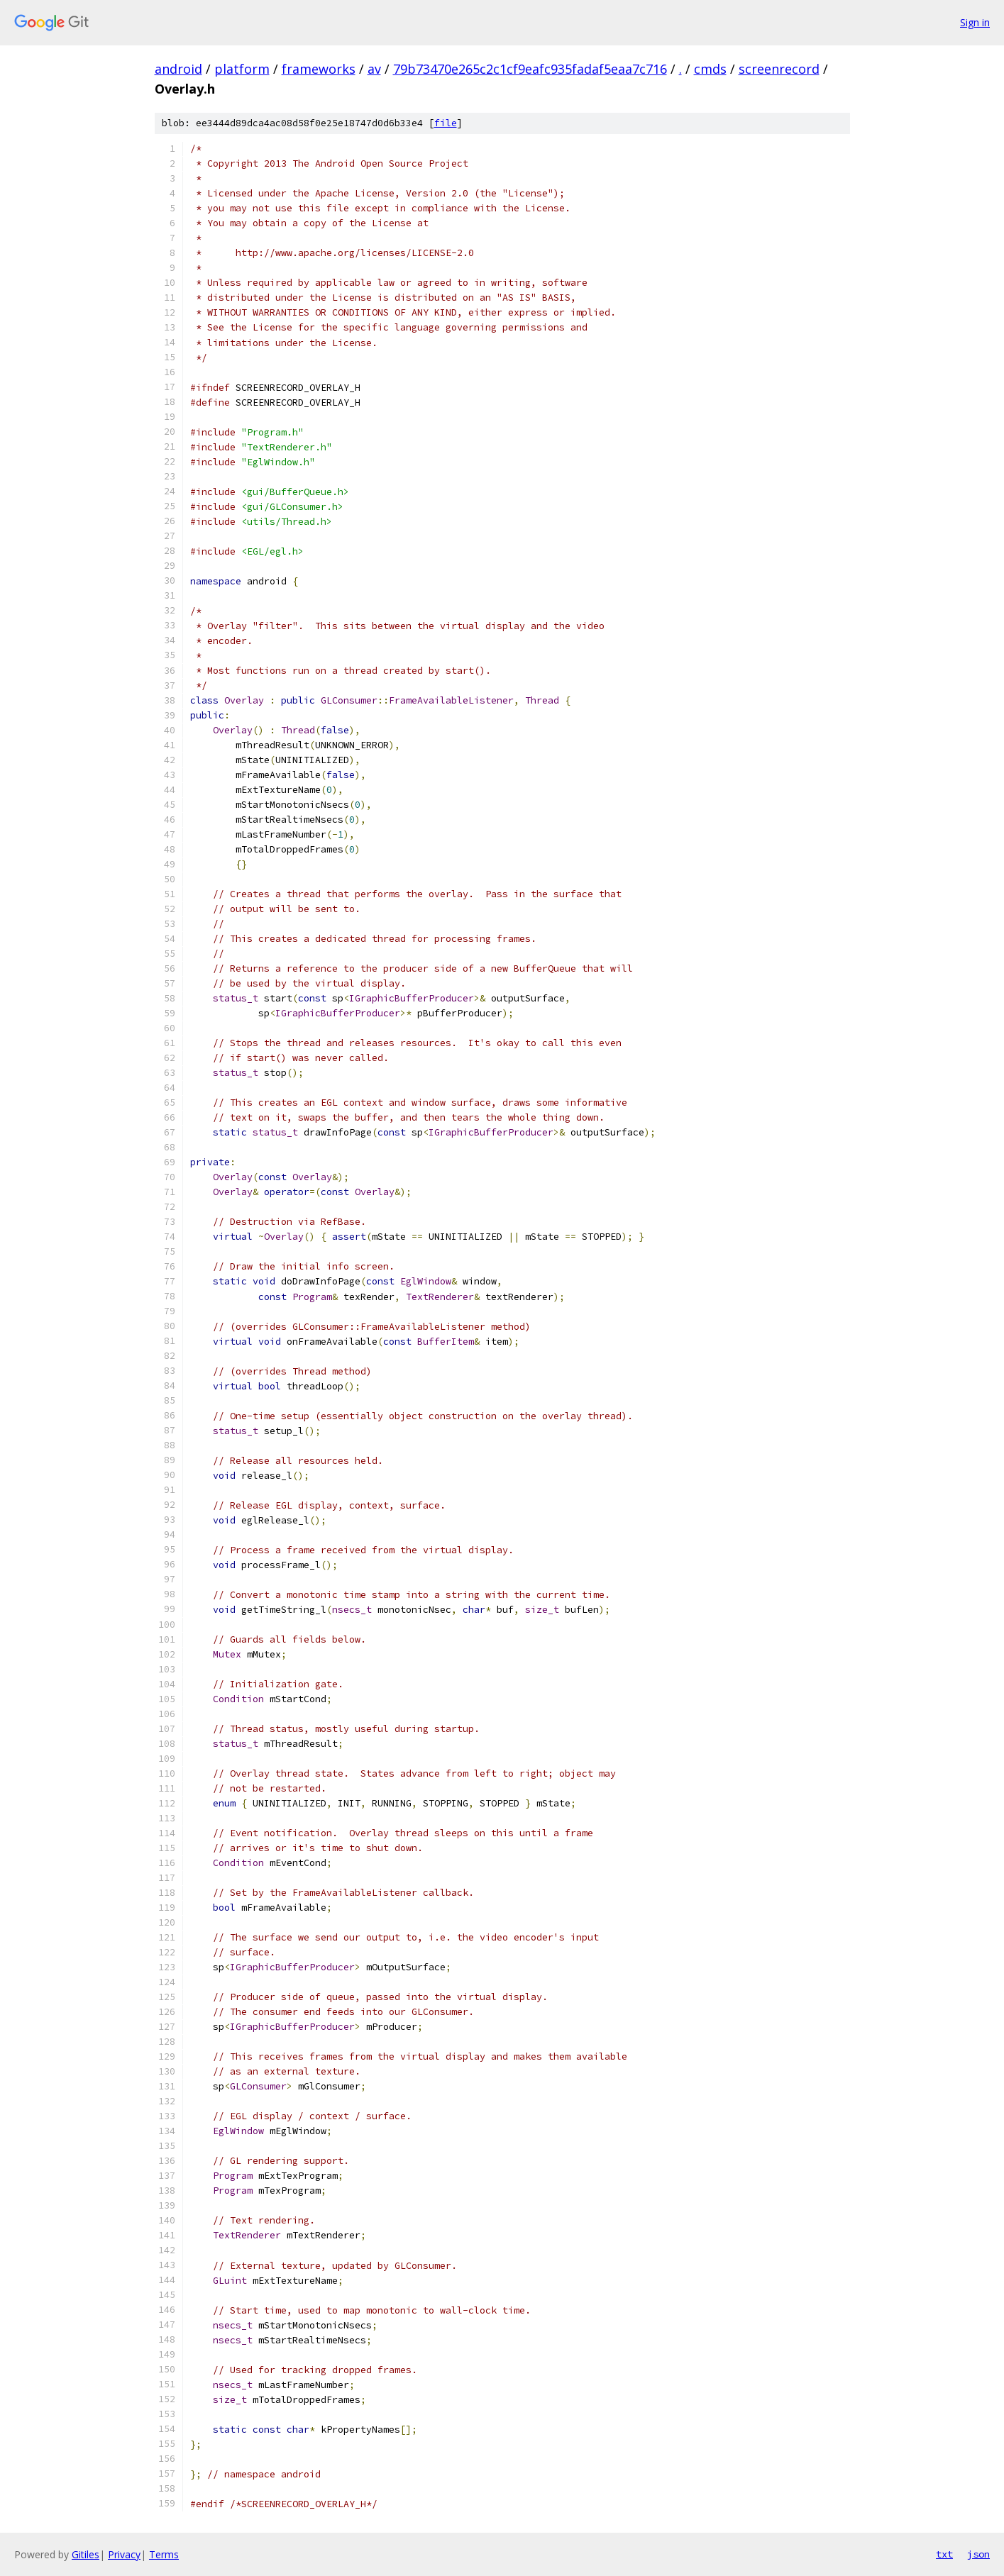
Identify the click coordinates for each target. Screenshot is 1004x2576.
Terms (164, 2554)
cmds (710, 68)
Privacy (124, 2554)
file (445, 123)
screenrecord (779, 68)
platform (242, 68)
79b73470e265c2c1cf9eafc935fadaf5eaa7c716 (530, 68)
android (178, 68)
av (374, 68)
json (978, 2554)
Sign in (975, 22)
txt (944, 2554)
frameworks (318, 68)
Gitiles (85, 2554)
